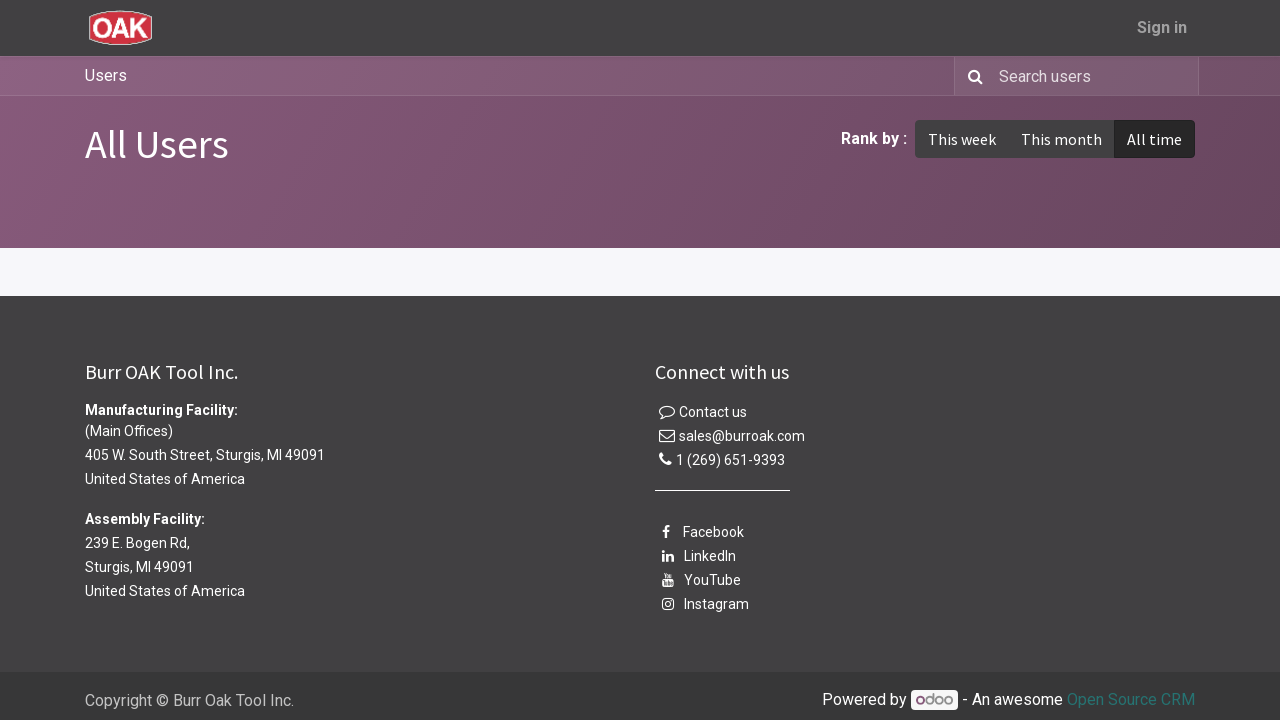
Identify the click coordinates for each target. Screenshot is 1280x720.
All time (1154, 139)
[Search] (971, 76)
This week (962, 139)
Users (106, 75)
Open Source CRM (1131, 699)
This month (1061, 139)
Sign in (1162, 27)
